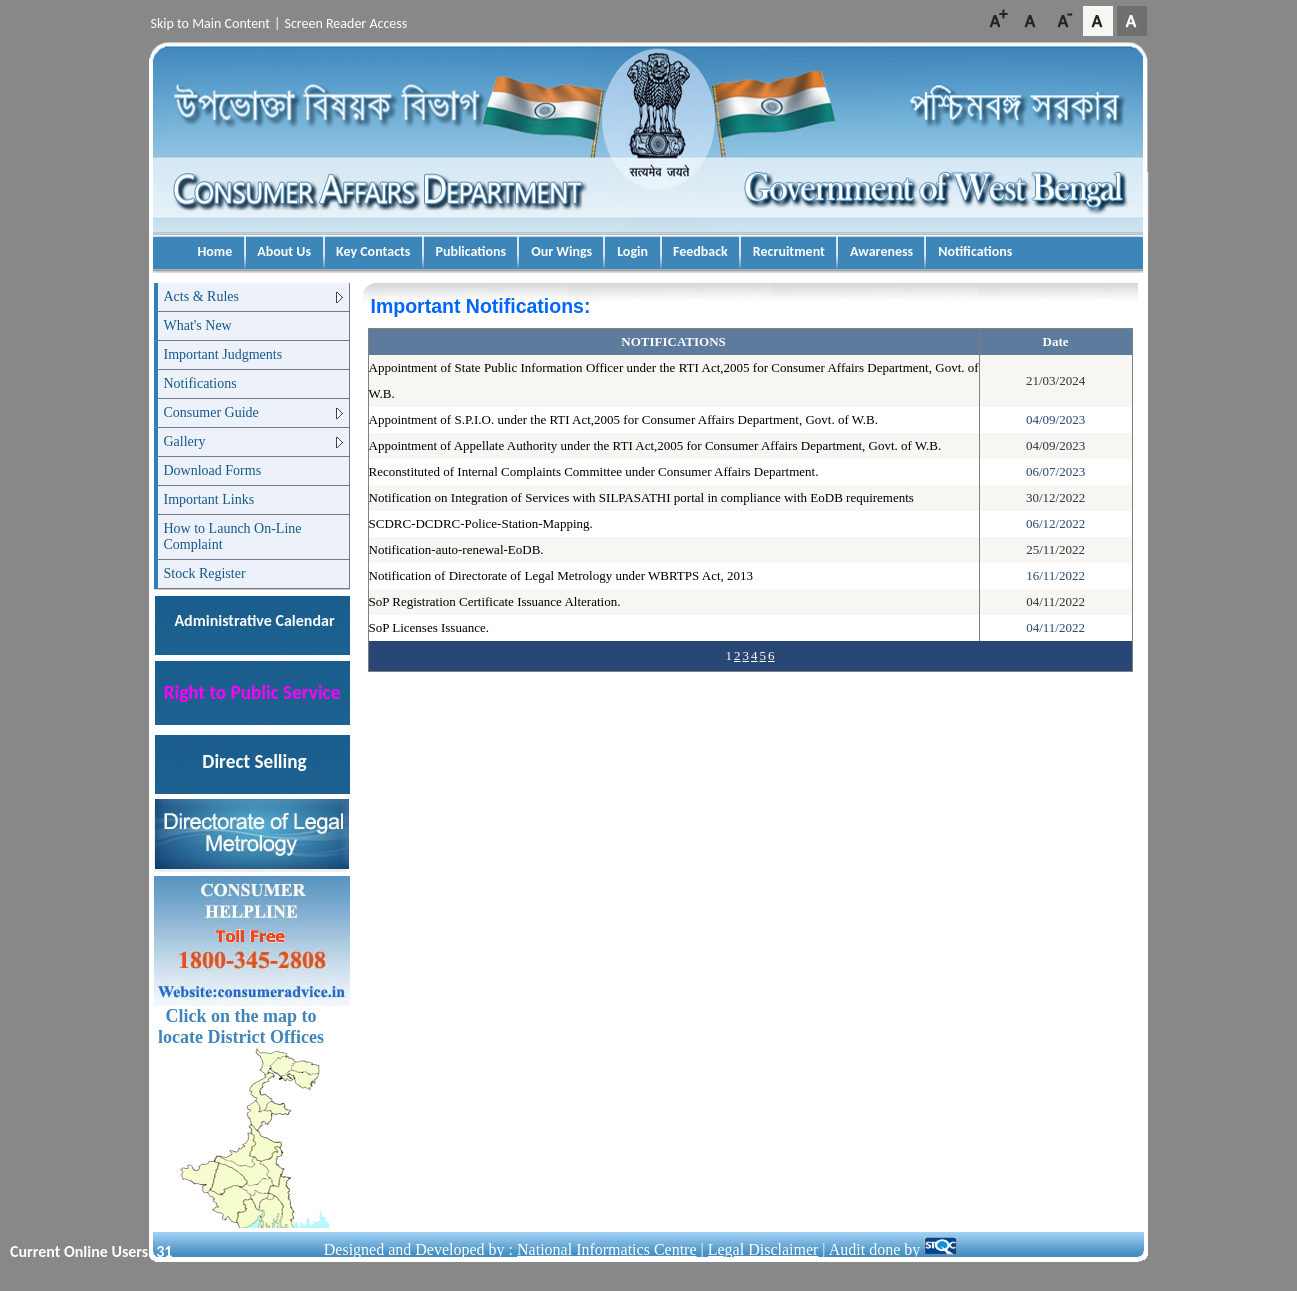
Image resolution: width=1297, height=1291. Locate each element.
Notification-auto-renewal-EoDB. (456, 549)
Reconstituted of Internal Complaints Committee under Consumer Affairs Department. (594, 471)
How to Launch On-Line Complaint (233, 536)
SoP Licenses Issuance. (429, 627)
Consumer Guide (211, 412)
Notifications (200, 383)
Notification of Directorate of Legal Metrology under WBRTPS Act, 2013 (561, 575)
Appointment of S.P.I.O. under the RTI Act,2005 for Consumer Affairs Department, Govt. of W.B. (624, 419)
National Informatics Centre (607, 1249)
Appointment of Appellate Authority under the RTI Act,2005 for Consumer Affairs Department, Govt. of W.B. (655, 445)
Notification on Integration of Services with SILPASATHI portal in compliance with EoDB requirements (641, 497)
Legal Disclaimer (763, 1249)
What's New (198, 325)
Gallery (185, 441)
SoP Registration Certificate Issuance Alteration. (495, 601)
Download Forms (213, 470)
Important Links (209, 499)
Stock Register (205, 573)
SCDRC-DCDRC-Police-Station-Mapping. (481, 523)
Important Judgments (223, 354)
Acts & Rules (201, 296)
